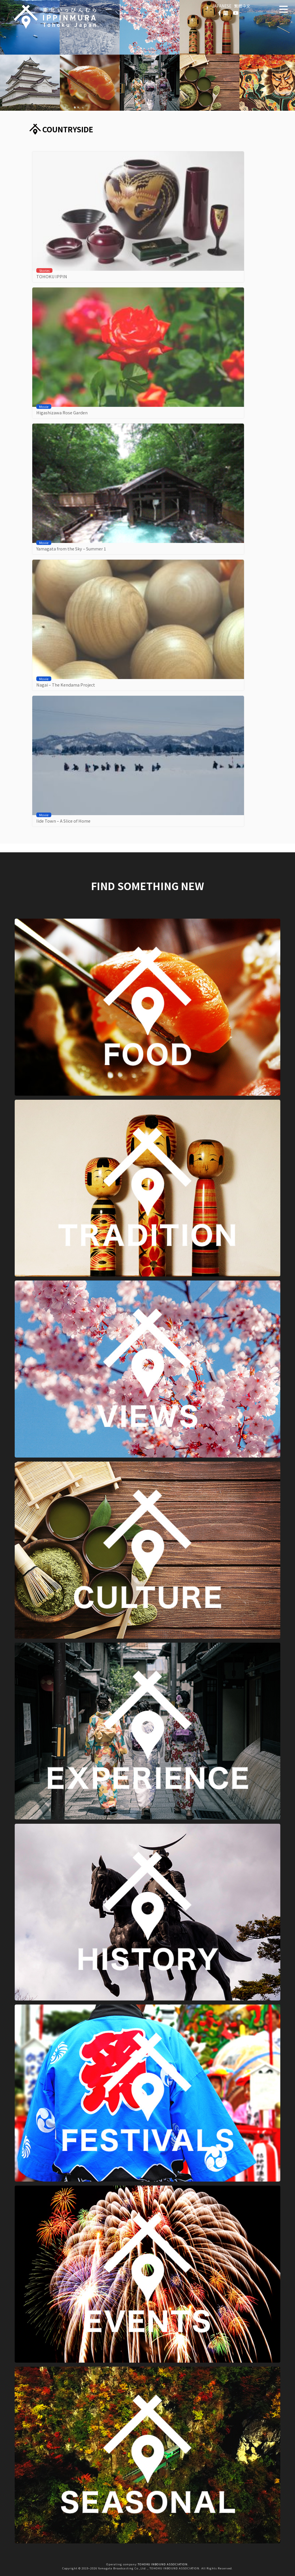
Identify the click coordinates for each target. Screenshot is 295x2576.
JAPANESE (221, 6)
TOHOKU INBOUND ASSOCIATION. (163, 2564)
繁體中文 (242, 6)
